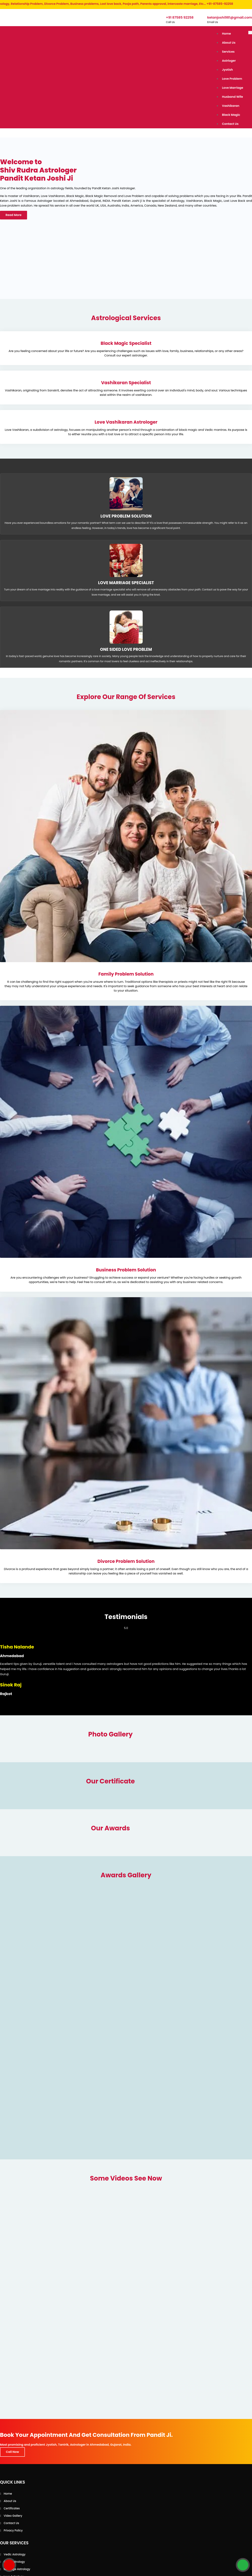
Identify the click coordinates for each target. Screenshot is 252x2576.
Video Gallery (13, 2516)
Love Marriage (232, 88)
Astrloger (229, 61)
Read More (14, 215)
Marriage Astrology (17, 2569)
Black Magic (231, 115)
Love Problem (232, 79)
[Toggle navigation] (250, 32)
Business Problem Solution (126, 1270)
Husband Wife (232, 97)
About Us (229, 43)
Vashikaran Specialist (126, 383)
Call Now (12, 2452)
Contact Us (230, 124)
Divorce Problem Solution (125, 1561)
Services (228, 52)
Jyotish (227, 70)
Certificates (12, 2508)
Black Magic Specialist (126, 343)
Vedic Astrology (15, 2554)
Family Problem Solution (126, 974)
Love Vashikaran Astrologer (126, 422)
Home (226, 33)
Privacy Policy (13, 2530)
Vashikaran (230, 106)
